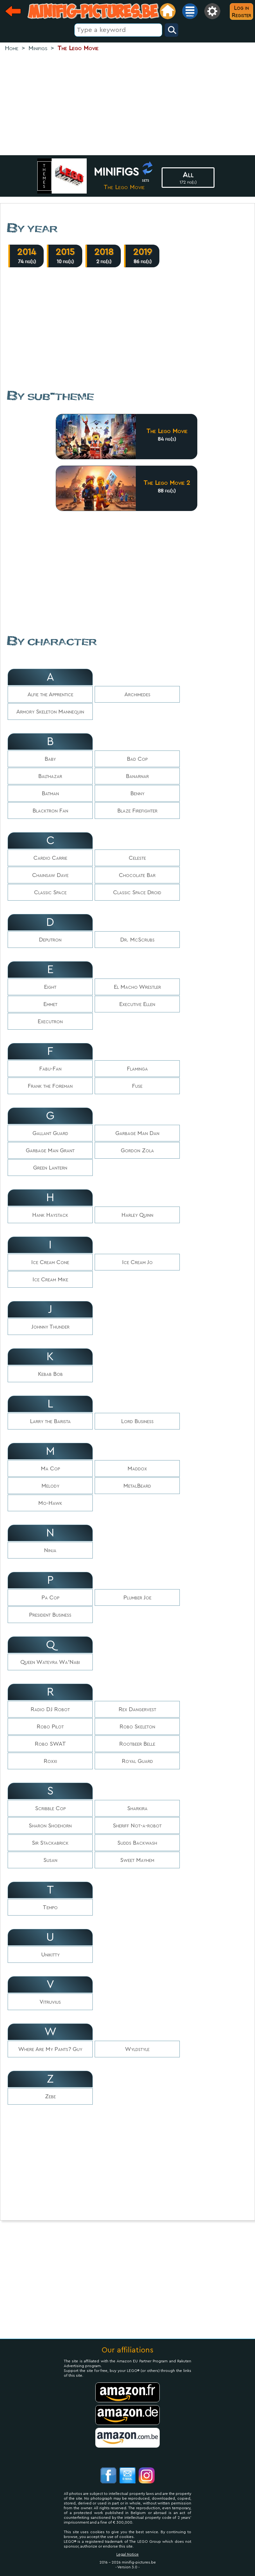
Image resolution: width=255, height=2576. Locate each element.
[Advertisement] (128, 104)
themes (44, 176)
